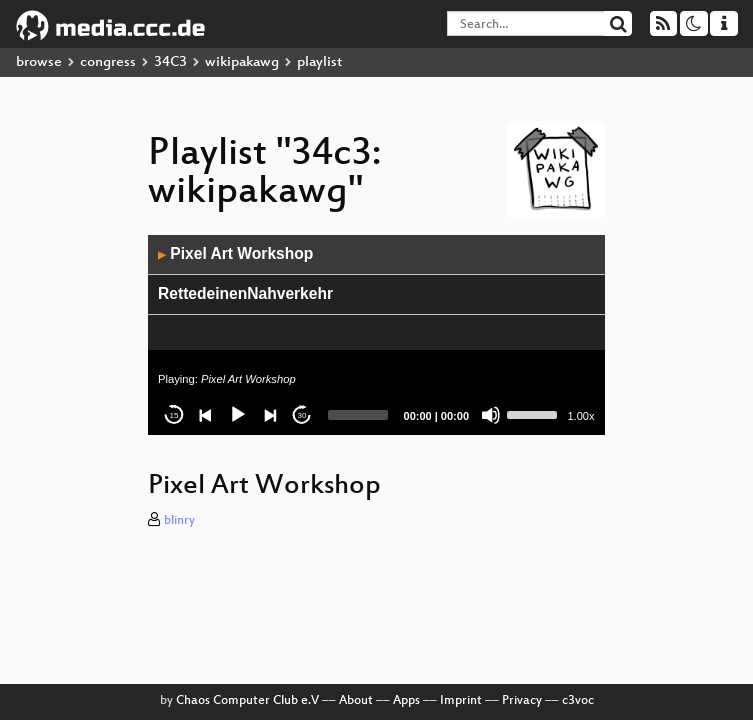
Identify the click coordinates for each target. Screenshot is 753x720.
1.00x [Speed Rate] (581, 416)
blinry (179, 521)
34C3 (170, 62)
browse (39, 62)
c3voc (578, 701)
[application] (376, 335)
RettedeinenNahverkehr (245, 293)
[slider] (358, 415)
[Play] (238, 415)
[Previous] (206, 415)
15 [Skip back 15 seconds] (174, 415)
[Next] (270, 415)
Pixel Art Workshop (235, 253)
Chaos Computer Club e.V (247, 701)
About (356, 701)
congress (108, 62)
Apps (406, 701)
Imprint (461, 701)
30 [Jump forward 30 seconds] (302, 415)
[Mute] (491, 415)
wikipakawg (242, 62)
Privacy (522, 701)
